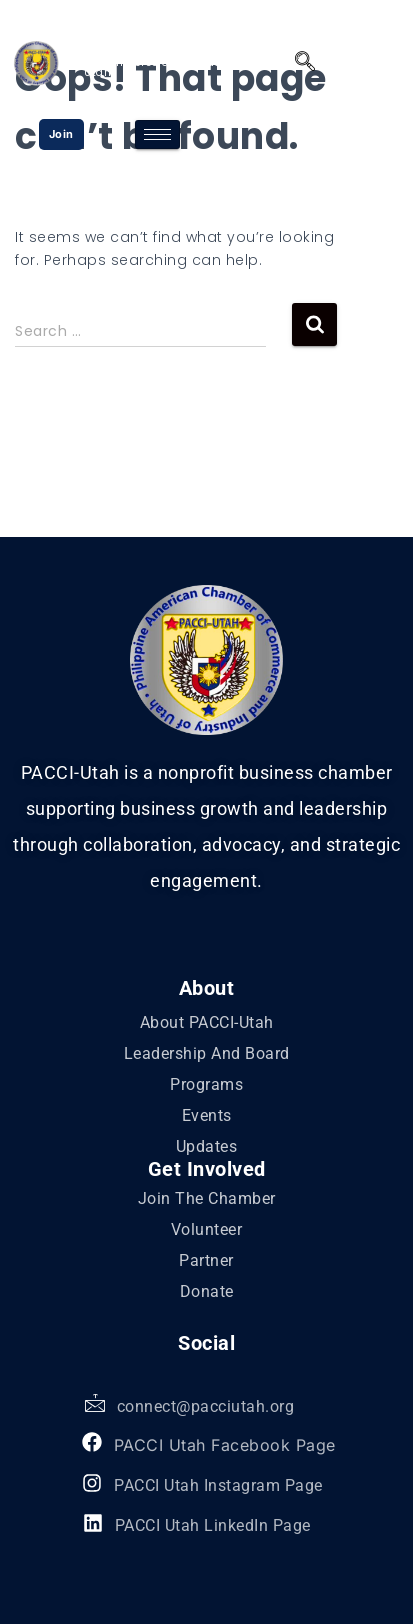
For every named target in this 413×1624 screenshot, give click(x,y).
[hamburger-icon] (157, 134)
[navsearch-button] (300, 63)
